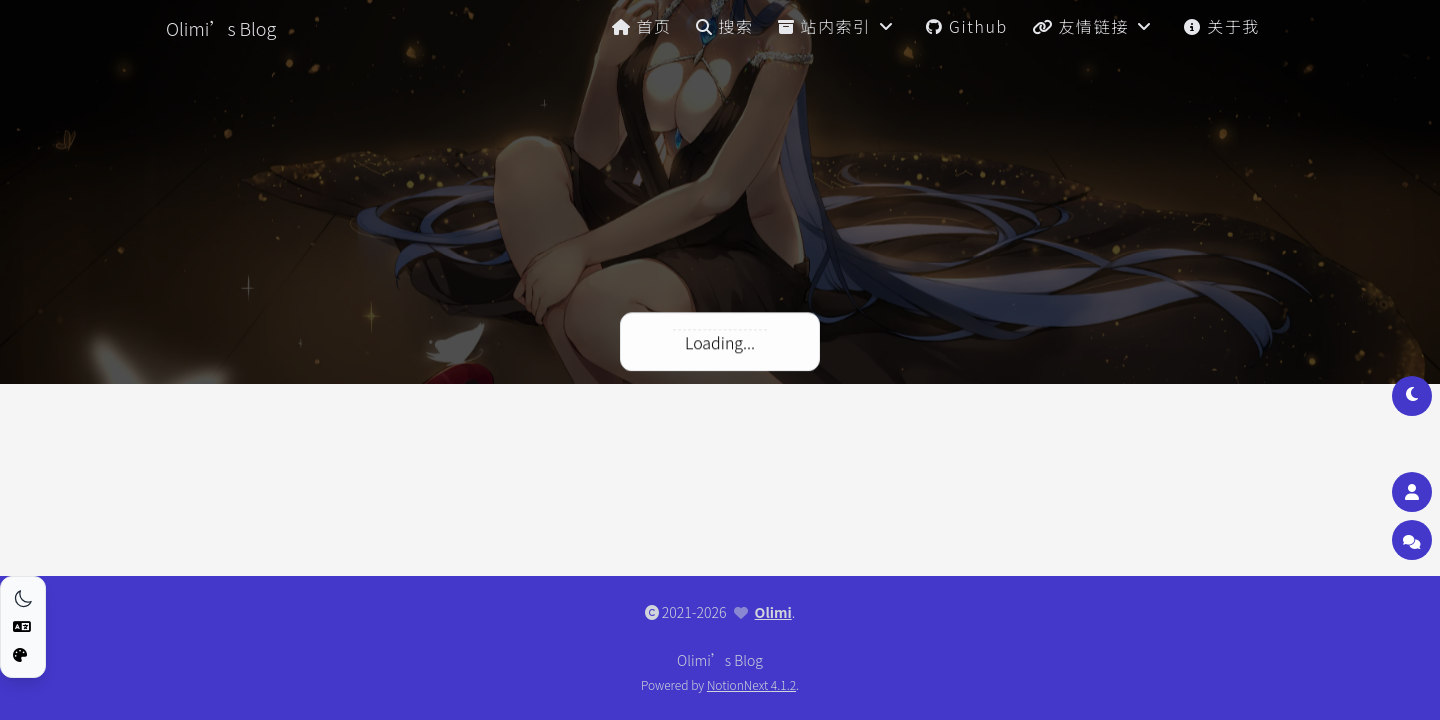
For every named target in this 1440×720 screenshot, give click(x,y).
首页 (642, 26)
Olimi (773, 612)
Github (966, 26)
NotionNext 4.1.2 (751, 684)
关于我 (1222, 26)
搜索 (725, 26)
